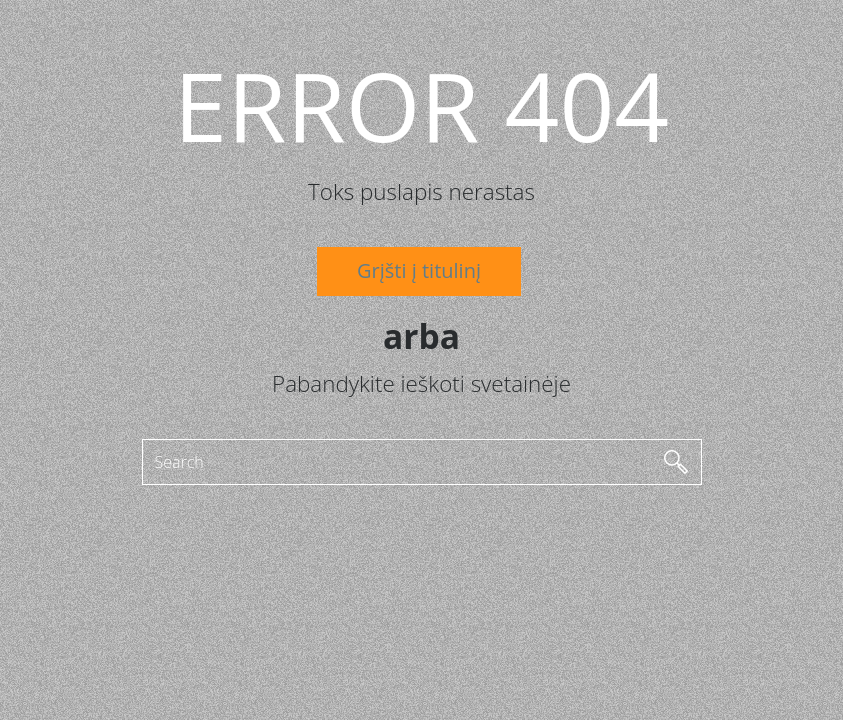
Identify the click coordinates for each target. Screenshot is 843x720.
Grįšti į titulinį (419, 270)
